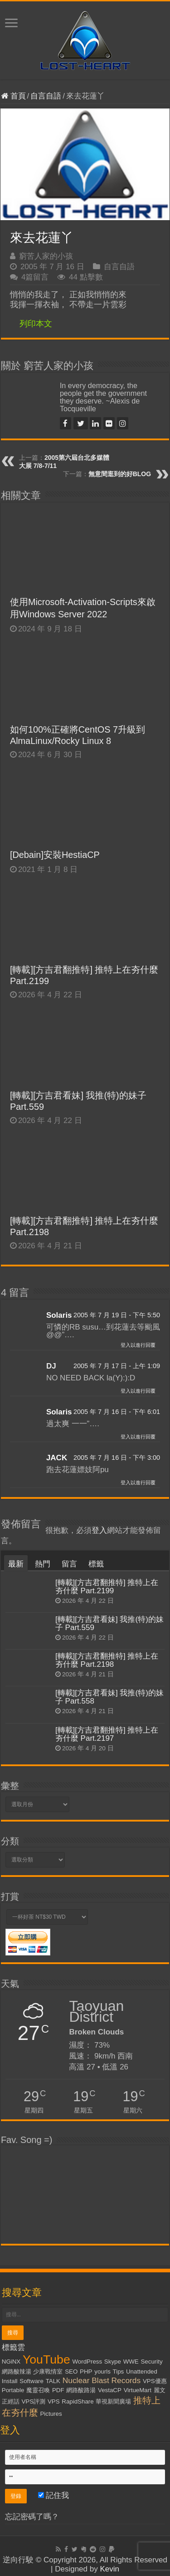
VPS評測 (33, 2401)
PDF (58, 2390)
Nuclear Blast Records (102, 2380)
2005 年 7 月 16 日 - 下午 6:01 (116, 1411)
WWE (131, 2361)
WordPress (87, 2361)
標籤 (96, 1564)
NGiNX (11, 2361)
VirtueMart (137, 2390)
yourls (102, 2371)
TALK (53, 2381)
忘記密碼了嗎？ (32, 2516)
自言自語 (45, 96)
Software (31, 2381)
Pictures (51, 2413)
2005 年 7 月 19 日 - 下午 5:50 (116, 1315)
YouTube (46, 2359)
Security (151, 2361)
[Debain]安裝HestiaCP (55, 855)
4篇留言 (35, 277)
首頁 (13, 96)
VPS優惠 (155, 2381)
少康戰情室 (48, 2371)
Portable (13, 2390)
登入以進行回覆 (138, 1345)
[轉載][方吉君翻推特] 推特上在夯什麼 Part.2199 (107, 1586)
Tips (118, 2371)
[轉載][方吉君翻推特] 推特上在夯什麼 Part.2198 (107, 1660)
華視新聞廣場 (113, 2401)
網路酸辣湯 (16, 2371)
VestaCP (109, 2390)
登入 (99, 1530)
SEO (71, 2371)
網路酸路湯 (81, 2390)
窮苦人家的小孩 (46, 256)
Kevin (109, 2569)
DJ (51, 1366)
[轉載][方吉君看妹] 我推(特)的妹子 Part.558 (109, 1697)
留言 (69, 1564)
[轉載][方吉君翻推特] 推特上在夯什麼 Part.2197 (107, 1734)
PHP (86, 2371)
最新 (16, 1564)
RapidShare (77, 2401)
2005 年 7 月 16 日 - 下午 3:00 (116, 1457)
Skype (112, 2361)
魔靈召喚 (38, 2390)
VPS (54, 2401)
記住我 (53, 2495)
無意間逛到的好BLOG (119, 474)
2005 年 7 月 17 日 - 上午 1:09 (116, 1365)
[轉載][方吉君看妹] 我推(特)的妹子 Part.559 (109, 1623)
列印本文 (35, 323)
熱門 (42, 1564)
